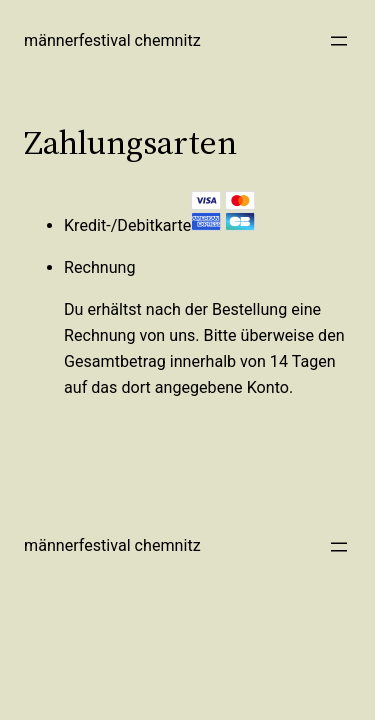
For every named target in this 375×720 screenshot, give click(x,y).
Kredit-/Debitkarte (160, 225)
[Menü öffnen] (339, 41)
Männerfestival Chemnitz (112, 40)
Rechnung (100, 267)
